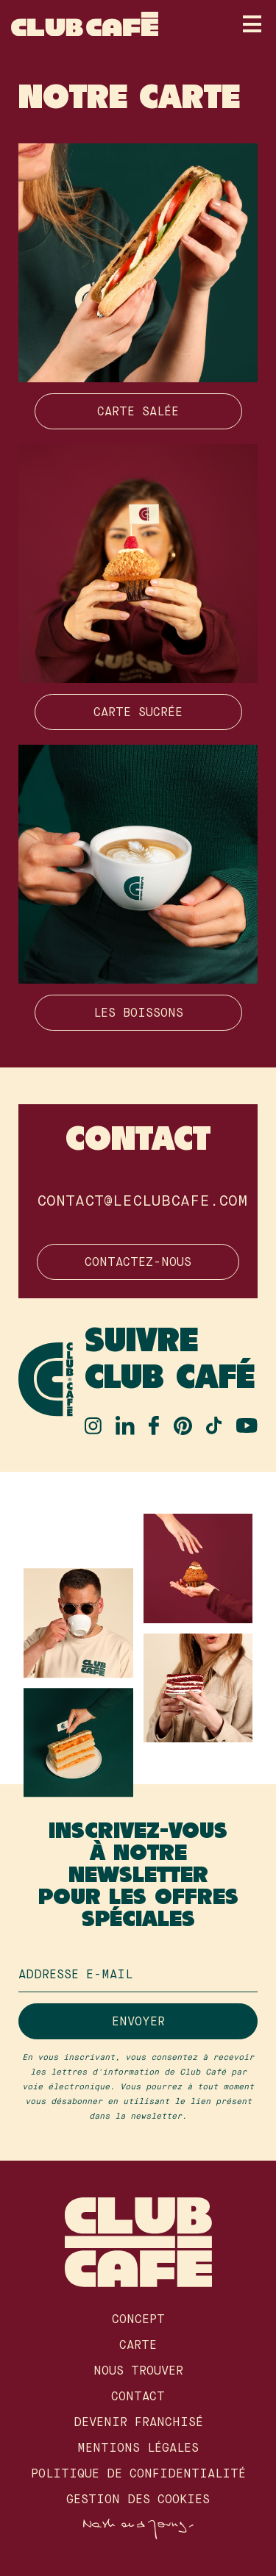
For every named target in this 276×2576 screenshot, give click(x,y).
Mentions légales (138, 2449)
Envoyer (138, 2022)
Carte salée (138, 412)
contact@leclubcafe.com (142, 1201)
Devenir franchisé (138, 2423)
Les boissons (138, 1014)
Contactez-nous (138, 1263)
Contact (138, 2397)
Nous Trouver (138, 2372)
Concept (138, 2320)
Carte (138, 2346)
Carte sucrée (138, 713)
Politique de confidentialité (138, 2474)
